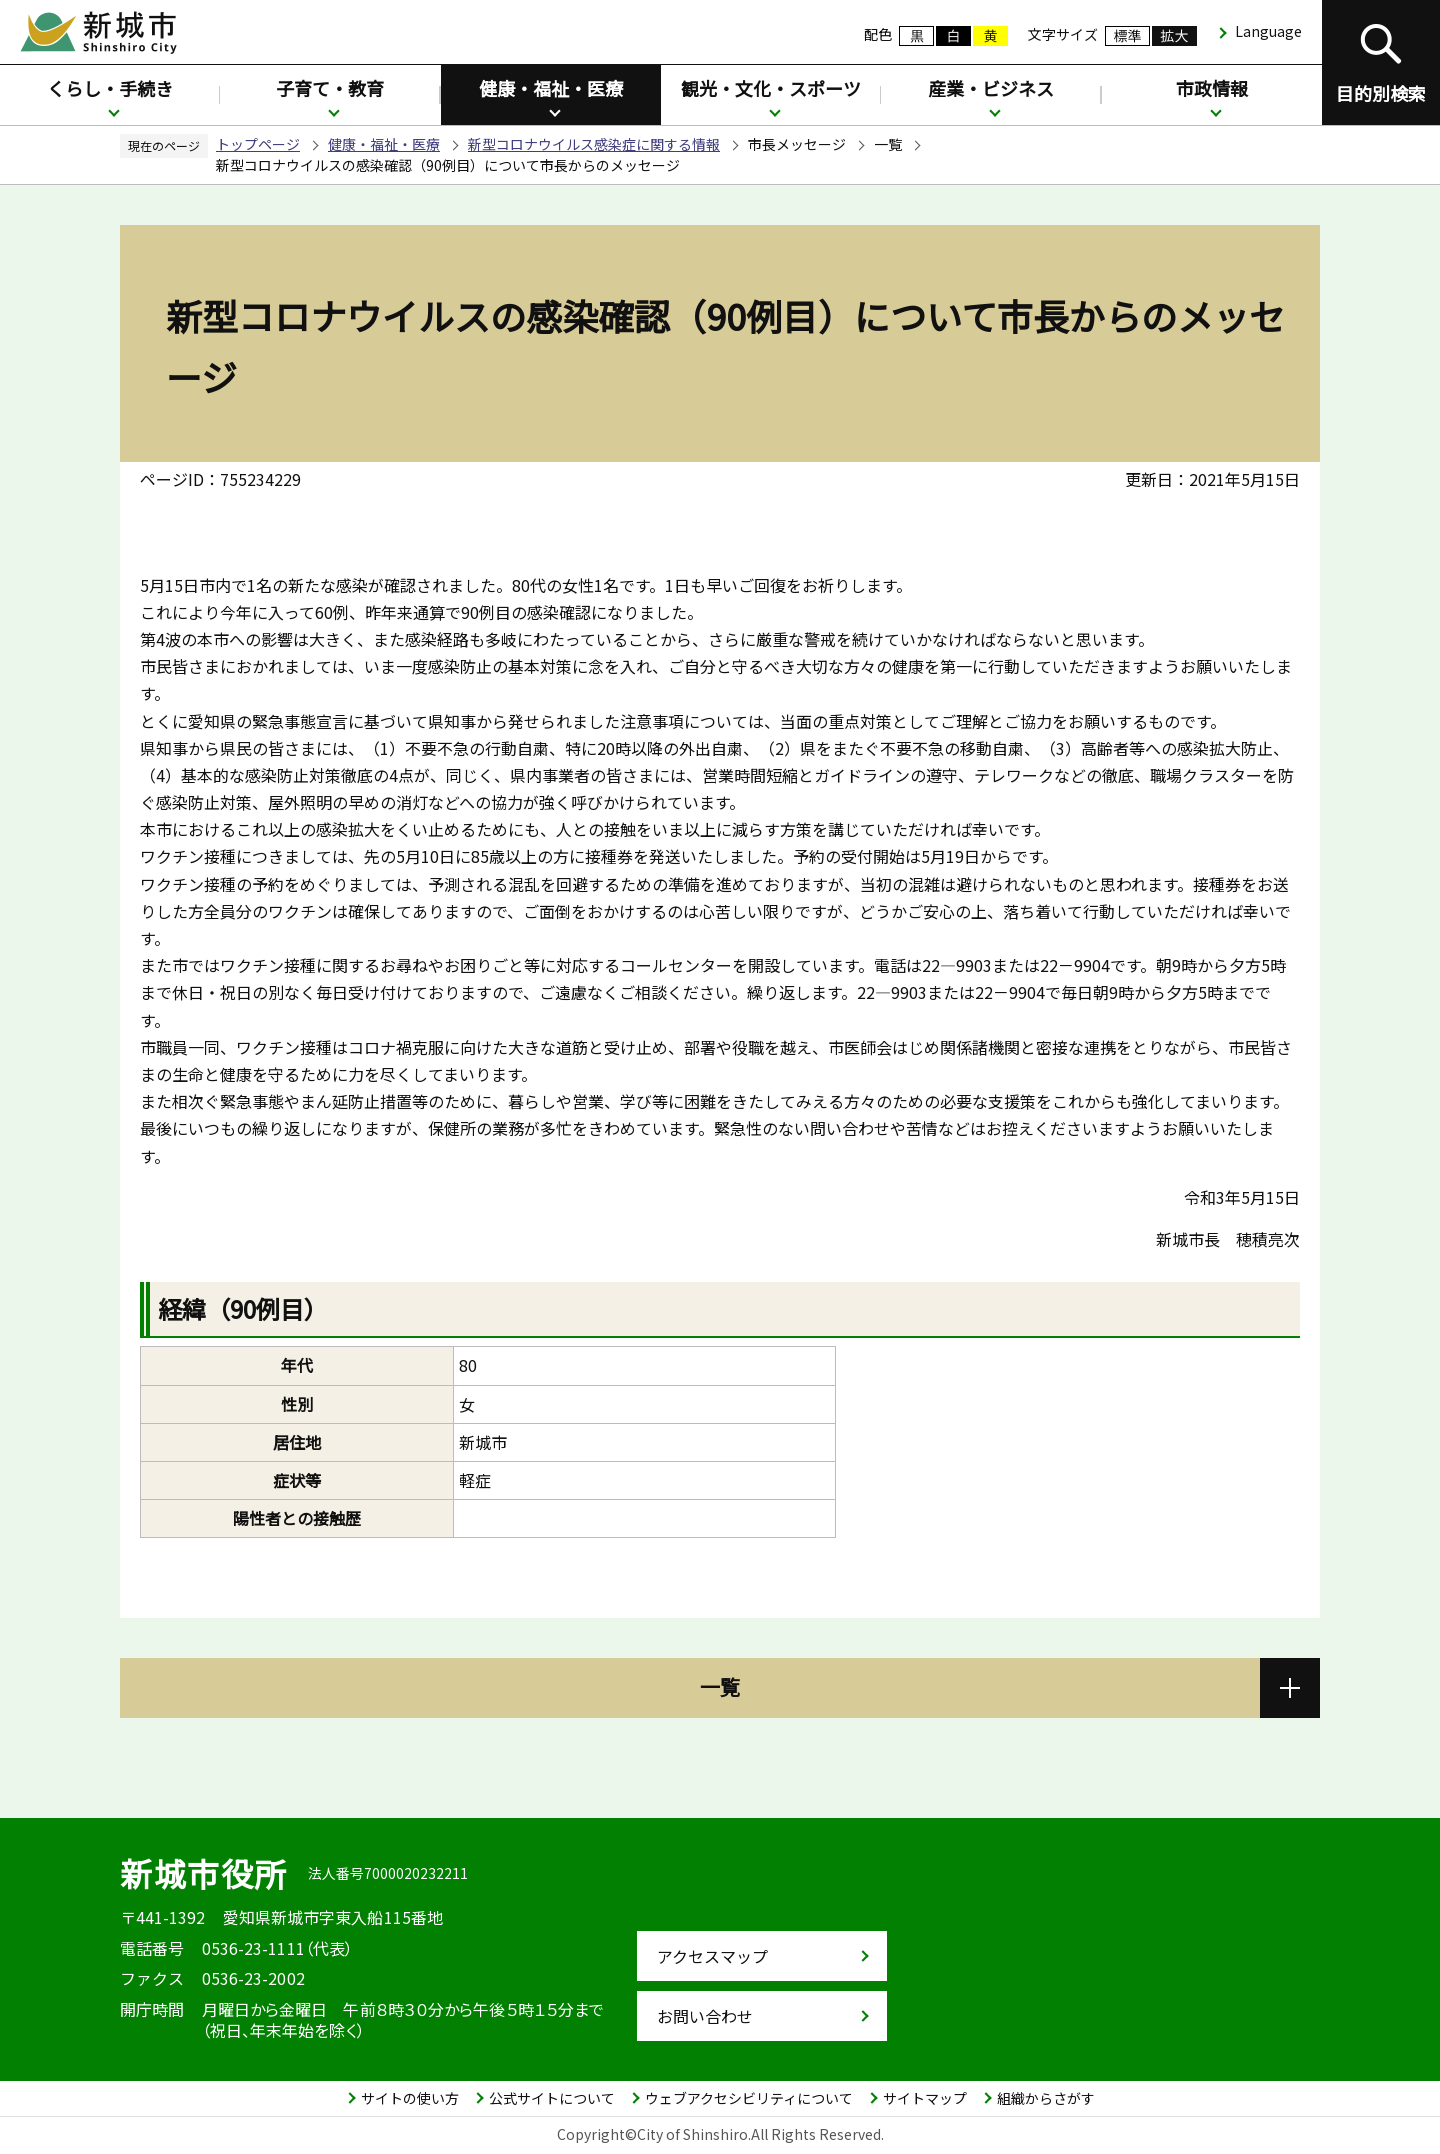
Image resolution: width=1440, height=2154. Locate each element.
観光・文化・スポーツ (771, 88)
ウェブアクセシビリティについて (749, 2098)
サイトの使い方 (410, 2098)
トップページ (258, 144)
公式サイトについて (552, 2098)
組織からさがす (1046, 2098)
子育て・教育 (330, 88)
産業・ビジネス (991, 88)
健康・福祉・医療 (551, 88)
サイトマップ (925, 2098)
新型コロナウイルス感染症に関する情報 (594, 144)
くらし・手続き (110, 88)
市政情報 (1212, 88)
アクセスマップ (712, 1956)
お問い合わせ (705, 2016)
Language (1268, 31)
